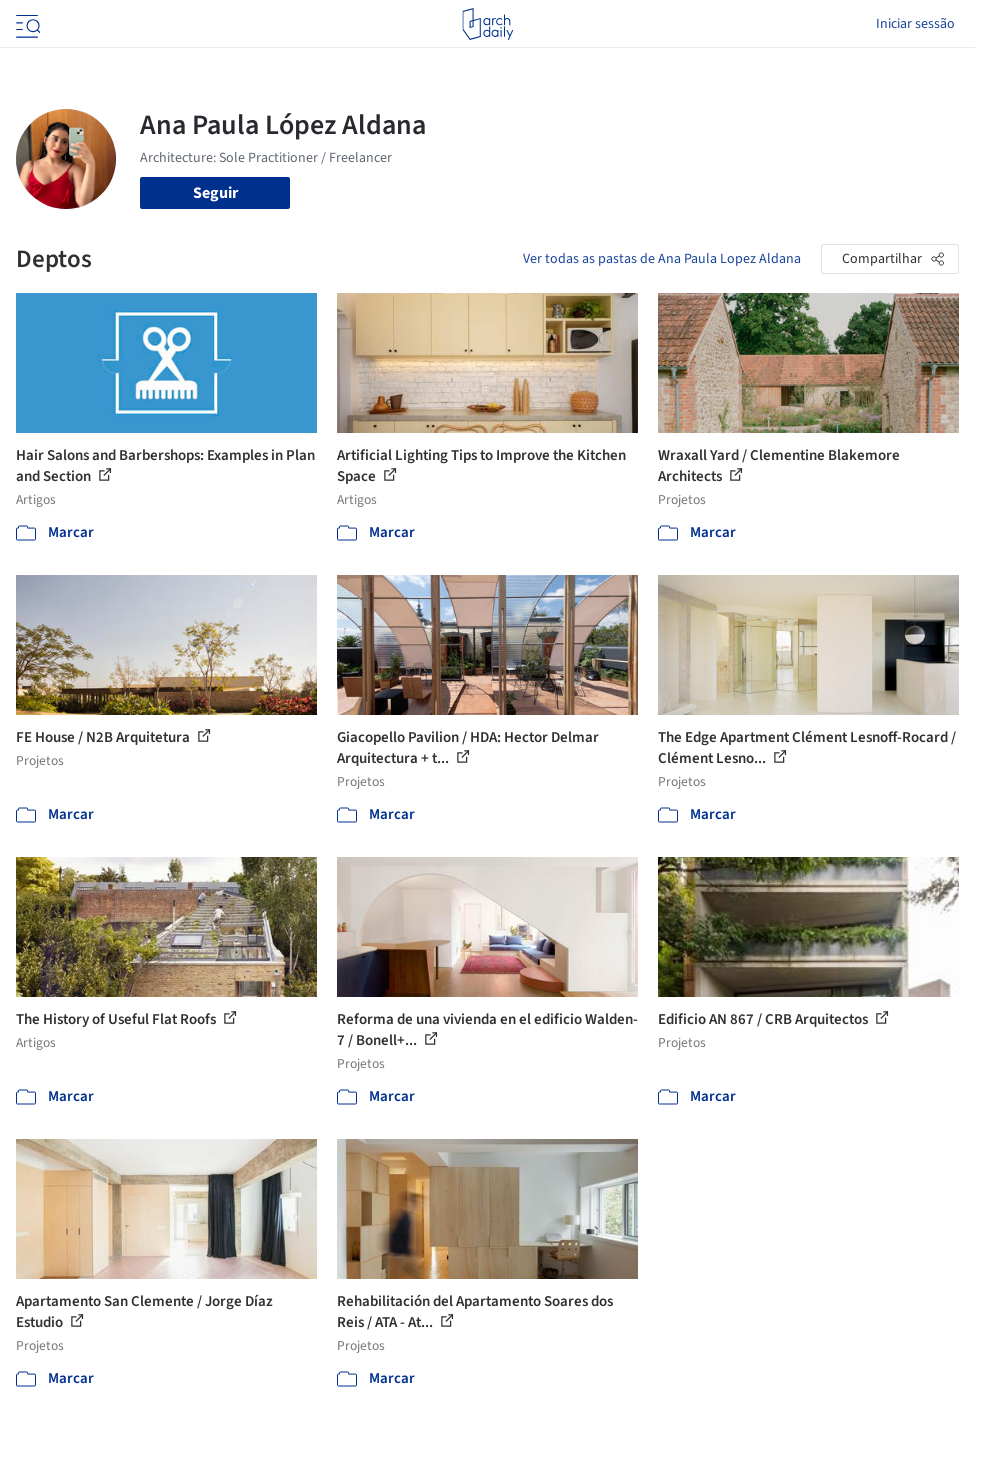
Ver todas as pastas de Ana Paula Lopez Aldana (662, 259)
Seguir (215, 193)
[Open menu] (26, 24)
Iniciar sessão (915, 24)
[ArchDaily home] (487, 24)
